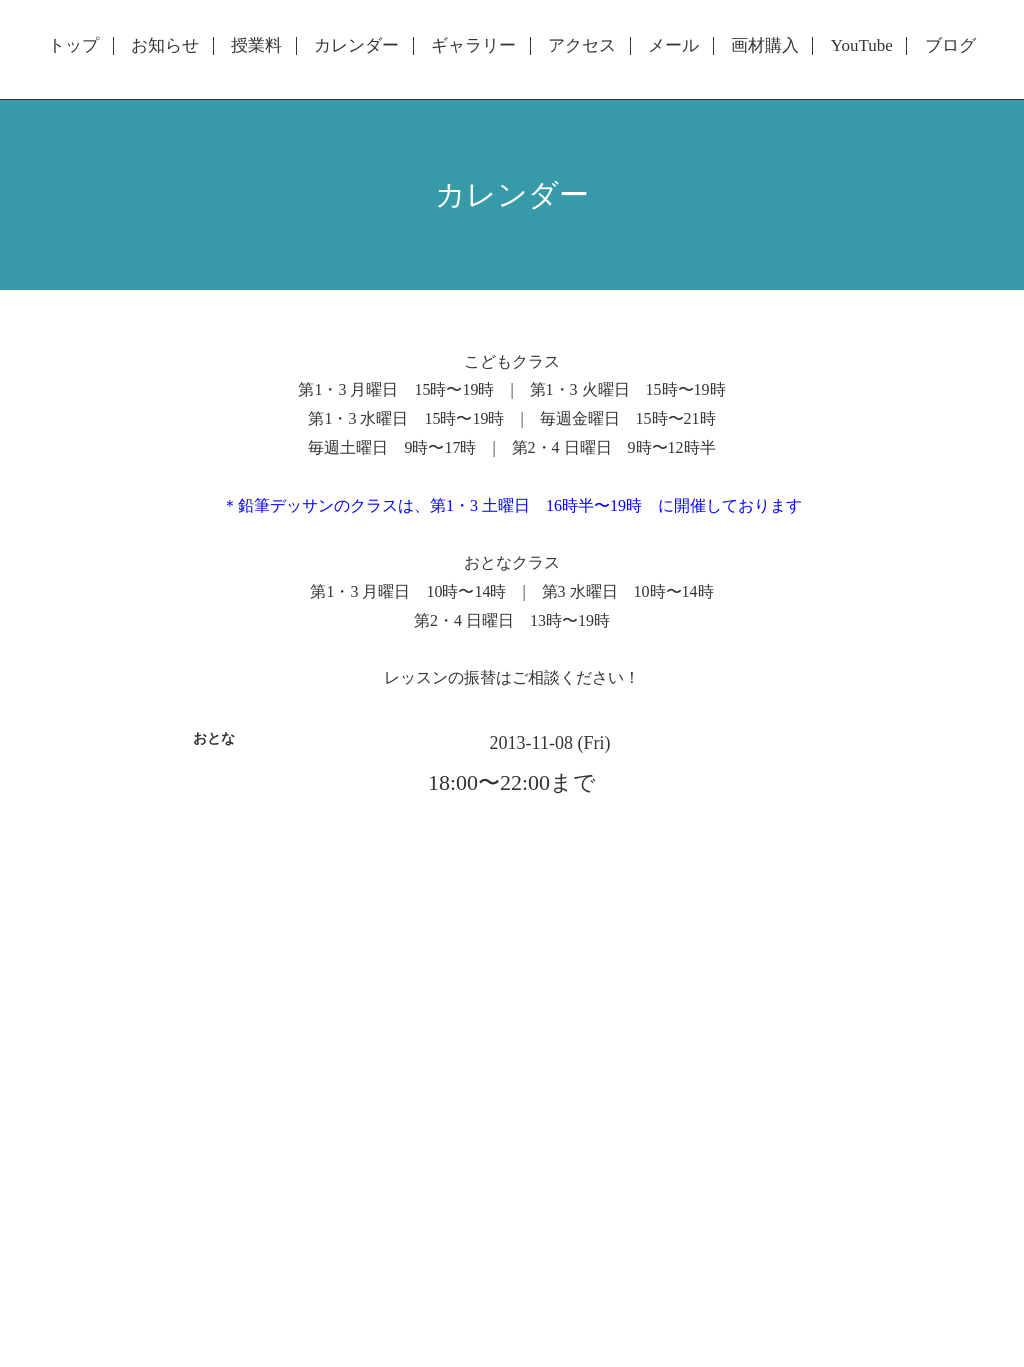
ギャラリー (473, 46)
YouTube (862, 46)
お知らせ (165, 46)
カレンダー (356, 46)
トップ (73, 46)
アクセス (582, 46)
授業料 (256, 46)
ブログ (950, 46)
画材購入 (765, 46)
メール (673, 46)
